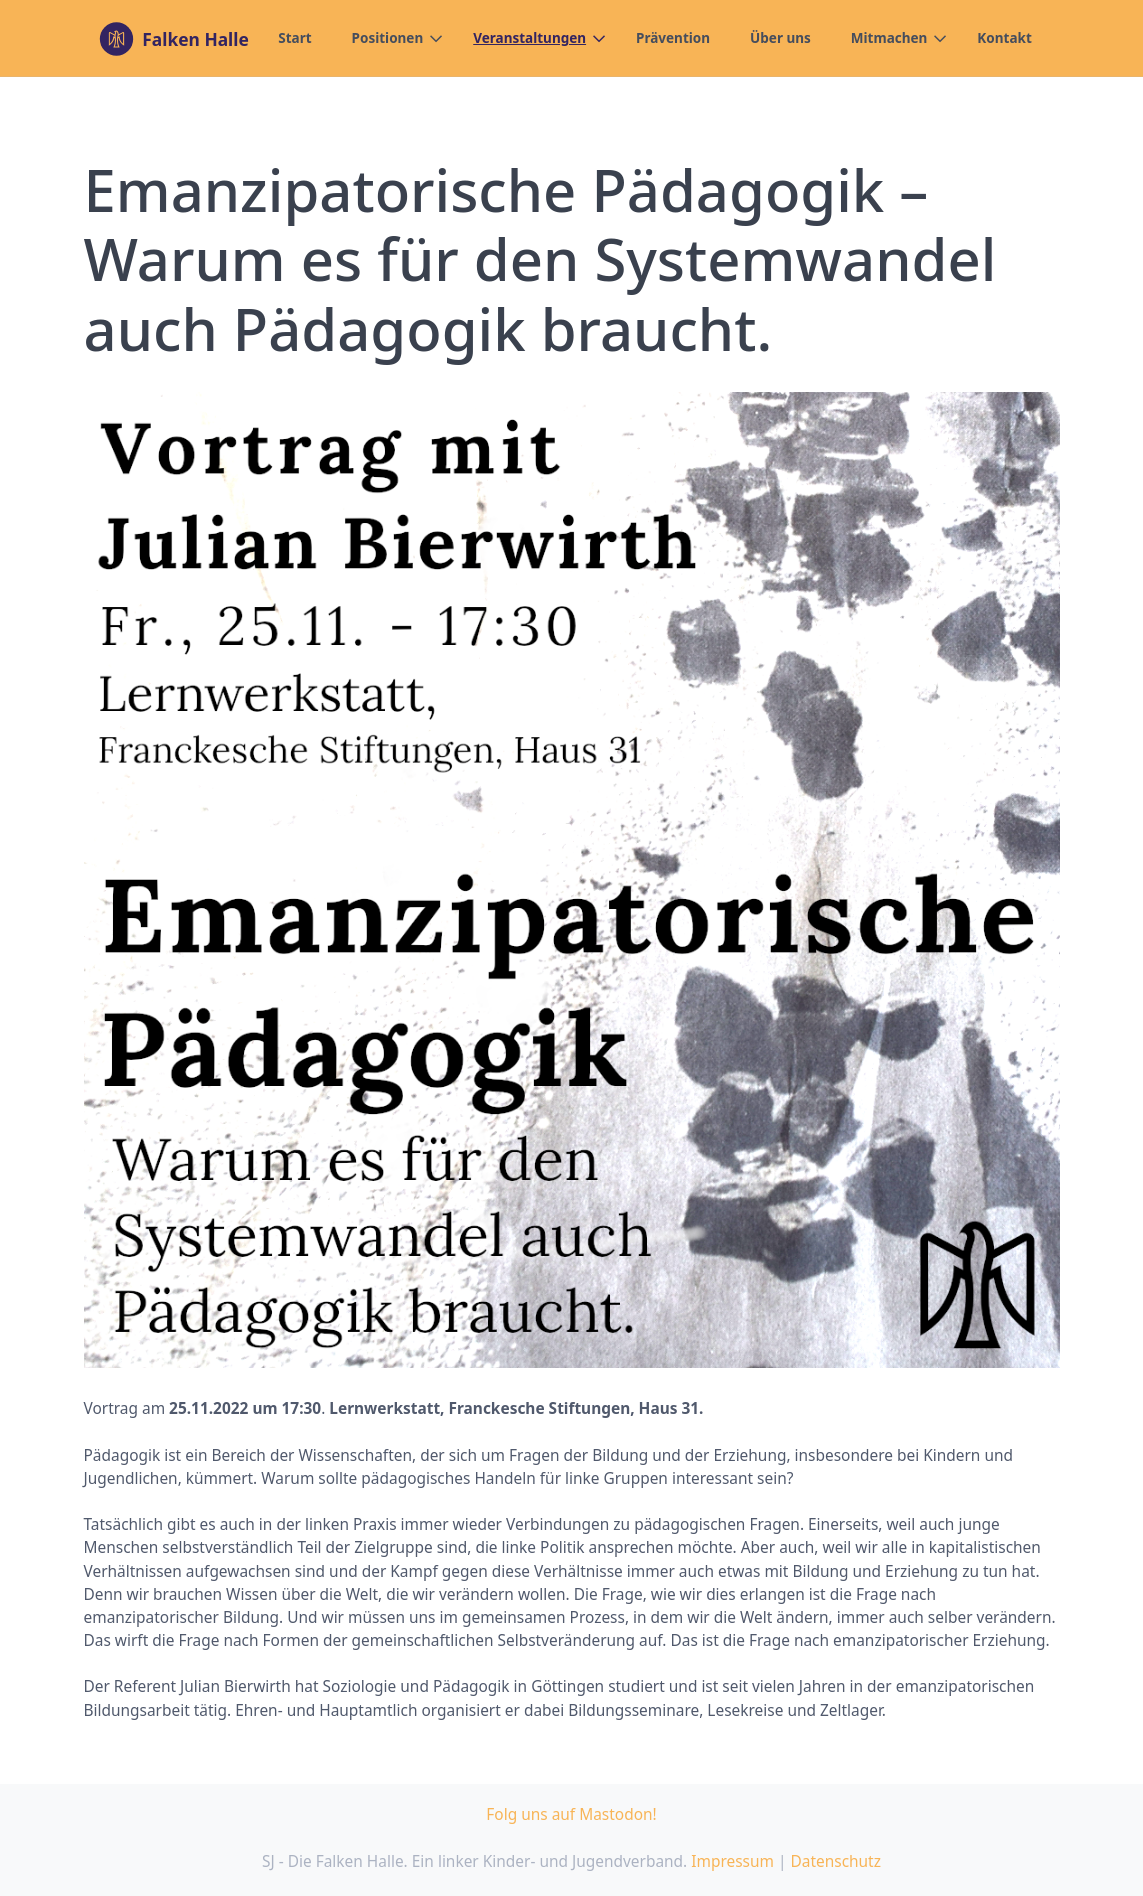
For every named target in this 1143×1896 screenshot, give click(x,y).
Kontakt (1004, 38)
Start (294, 38)
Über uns (780, 38)
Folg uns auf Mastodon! (571, 1814)
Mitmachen (889, 38)
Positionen (388, 38)
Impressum (732, 1861)
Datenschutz (835, 1861)
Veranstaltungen (529, 38)
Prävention (673, 38)
